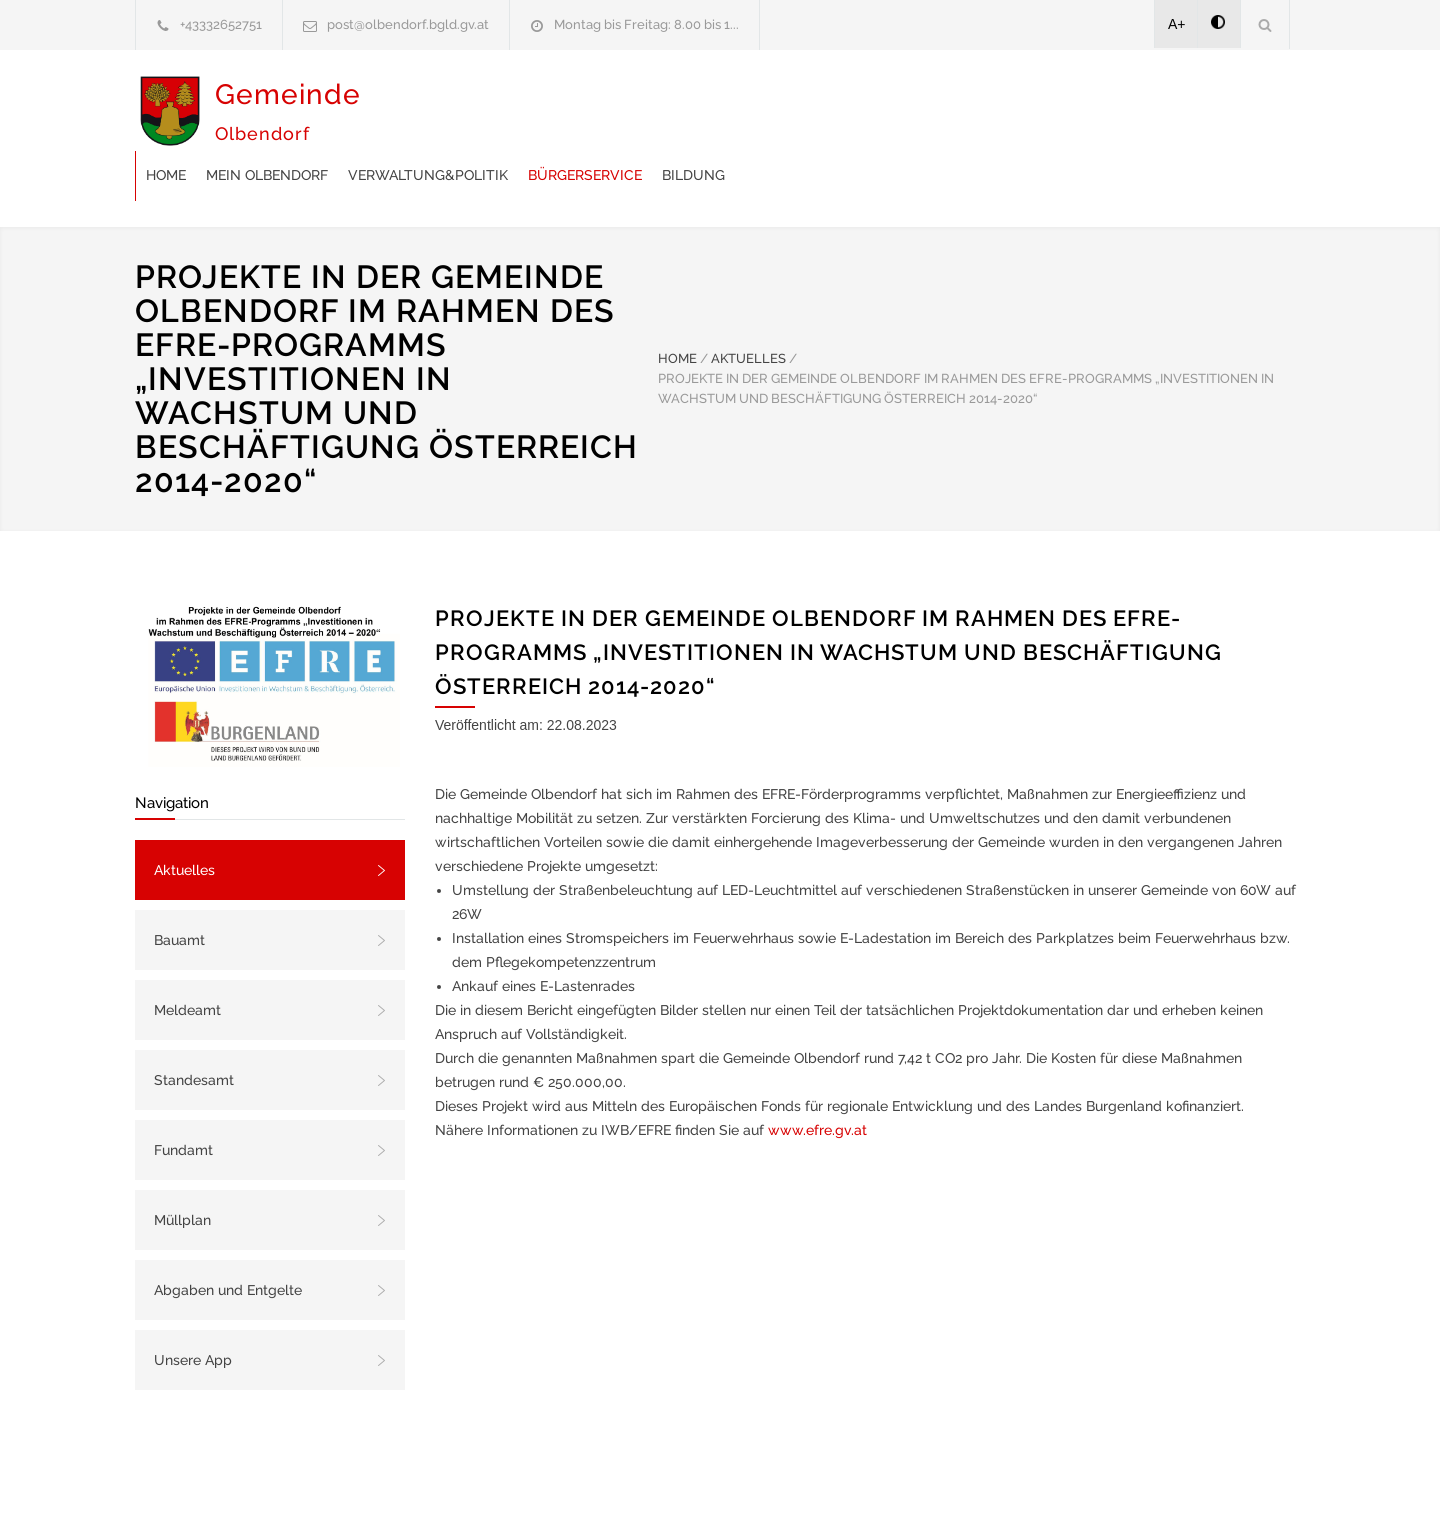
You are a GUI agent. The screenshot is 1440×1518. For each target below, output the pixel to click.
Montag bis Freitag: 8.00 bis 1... (646, 24)
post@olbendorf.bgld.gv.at (408, 24)
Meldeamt (187, 960)
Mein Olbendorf (587, 113)
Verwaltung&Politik (748, 113)
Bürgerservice (905, 113)
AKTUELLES (748, 308)
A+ (1177, 24)
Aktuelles (184, 820)
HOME (677, 308)
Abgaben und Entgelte (228, 1240)
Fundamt (183, 1100)
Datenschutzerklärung (980, 1476)
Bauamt (179, 890)
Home (486, 113)
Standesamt (194, 1030)
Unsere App (193, 1310)
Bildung (1013, 113)
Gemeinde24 (552, 1476)
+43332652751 (221, 24)
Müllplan (182, 1170)
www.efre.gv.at (817, 1080)
